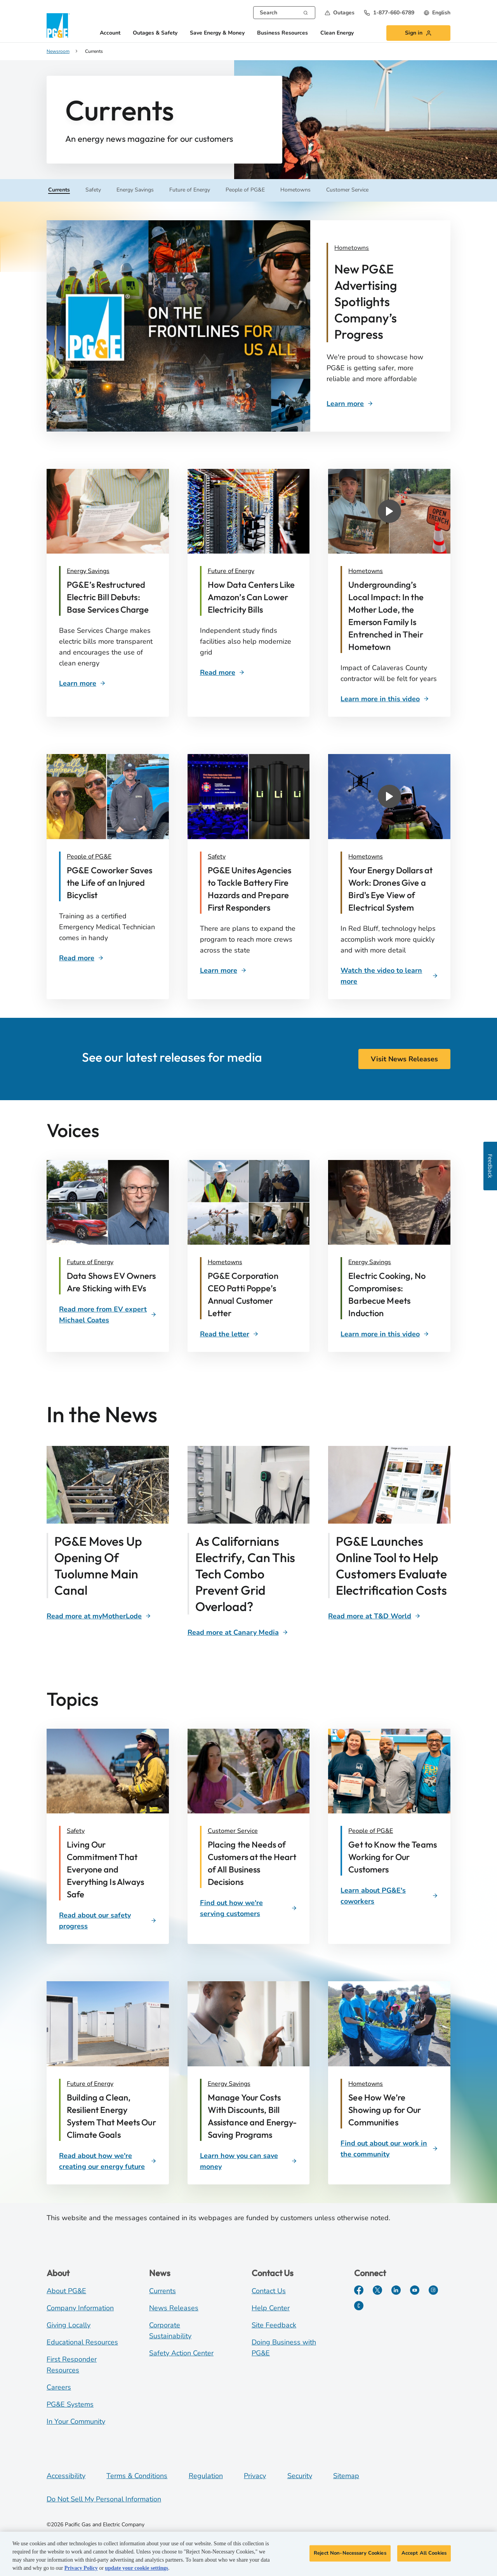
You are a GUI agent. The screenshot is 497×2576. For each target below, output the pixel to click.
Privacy (255, 2475)
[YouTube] (414, 2290)
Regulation (206, 2475)
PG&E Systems (70, 2404)
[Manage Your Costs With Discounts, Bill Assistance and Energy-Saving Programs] (252, 2116)
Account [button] (110, 33)
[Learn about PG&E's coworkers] (389, 1896)
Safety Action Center (181, 2353)
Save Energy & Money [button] (217, 33)
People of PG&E (370, 1831)
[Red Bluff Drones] (389, 976)
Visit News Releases (404, 1059)
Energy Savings (229, 2084)
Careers (59, 2387)
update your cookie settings (136, 2568)
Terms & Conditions (136, 2475)
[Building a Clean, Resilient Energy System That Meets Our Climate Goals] (111, 2116)
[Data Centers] (252, 597)
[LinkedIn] (396, 2290)
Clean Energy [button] (337, 33)
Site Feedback (274, 2325)
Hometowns (365, 2084)
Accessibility (66, 2475)
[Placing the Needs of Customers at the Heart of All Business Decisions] (252, 1863)
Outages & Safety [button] (155, 33)
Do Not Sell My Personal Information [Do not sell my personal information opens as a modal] (104, 2499)
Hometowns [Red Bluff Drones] (365, 856)
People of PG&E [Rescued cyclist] (89, 856)
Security (299, 2475)
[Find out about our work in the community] (389, 2149)
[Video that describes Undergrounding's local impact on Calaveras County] (393, 615)
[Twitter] (377, 2290)
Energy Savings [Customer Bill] (88, 571)
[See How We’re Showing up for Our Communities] (393, 2109)
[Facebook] (358, 2290)
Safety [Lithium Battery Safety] (217, 856)
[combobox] (284, 12)
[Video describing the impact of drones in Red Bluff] (393, 889)
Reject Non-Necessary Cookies (350, 2553)
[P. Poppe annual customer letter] (252, 1294)
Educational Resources (82, 2342)
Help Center (271, 2308)
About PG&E (66, 2291)
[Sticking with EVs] (111, 1282)
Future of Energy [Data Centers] (231, 571)
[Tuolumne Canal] (99, 1616)
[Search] (305, 12)
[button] (340, 12)
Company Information (80, 2308)
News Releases (173, 2308)
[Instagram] (433, 2290)
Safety (76, 1831)
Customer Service (233, 1831)
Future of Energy (90, 2084)
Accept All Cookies (424, 2553)
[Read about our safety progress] (107, 1921)
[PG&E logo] (58, 25)
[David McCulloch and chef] (393, 1294)
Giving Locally (68, 2325)
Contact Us (269, 2291)
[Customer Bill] (111, 597)
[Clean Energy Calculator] (374, 1616)
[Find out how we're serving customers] (248, 1908)
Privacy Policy (81, 2568)
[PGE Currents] (358, 2305)
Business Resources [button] (282, 33)
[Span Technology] (238, 1632)
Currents (162, 2291)
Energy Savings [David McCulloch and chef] (369, 1262)
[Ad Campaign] (384, 248)
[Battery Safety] (223, 970)
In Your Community (76, 2421)
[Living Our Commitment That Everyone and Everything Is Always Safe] (111, 1869)
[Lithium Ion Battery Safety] (252, 889)
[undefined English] (437, 12)
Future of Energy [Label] (90, 1262)
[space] (229, 1334)
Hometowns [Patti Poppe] (225, 1262)
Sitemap (346, 2475)
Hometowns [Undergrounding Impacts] (365, 571)
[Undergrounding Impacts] (385, 698)
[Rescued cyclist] (111, 882)
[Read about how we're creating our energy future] (107, 2161)
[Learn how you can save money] (248, 2161)
